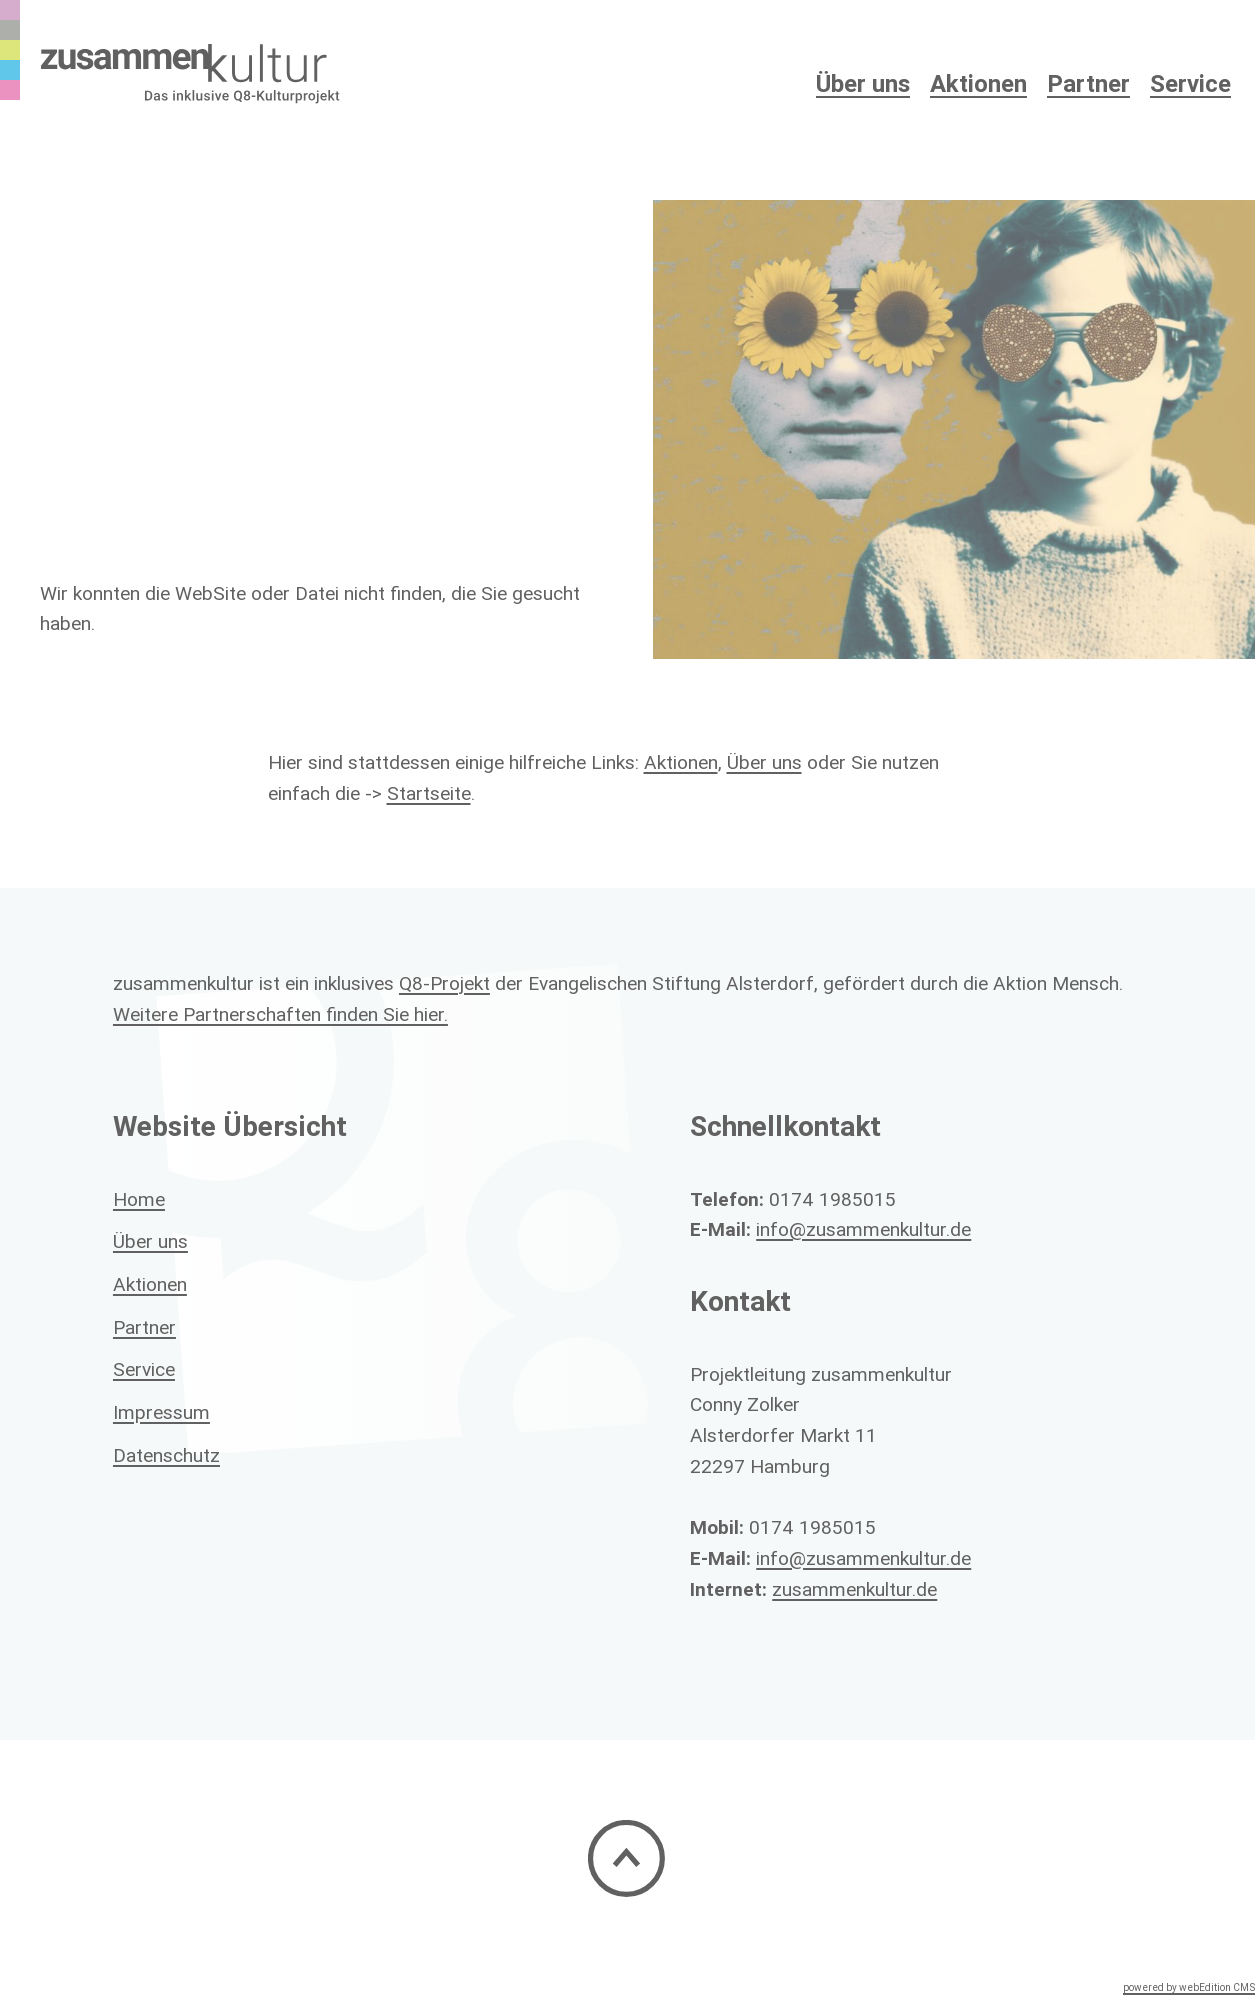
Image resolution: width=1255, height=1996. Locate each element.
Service (1190, 83)
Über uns (764, 762)
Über (863, 83)
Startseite (429, 793)
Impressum (161, 1412)
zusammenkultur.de (854, 1589)
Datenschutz (166, 1455)
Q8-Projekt (444, 983)
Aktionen (978, 83)
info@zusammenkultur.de (863, 1229)
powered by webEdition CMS (1189, 1987)
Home (139, 1199)
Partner (1088, 83)
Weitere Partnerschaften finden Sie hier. (280, 1014)
